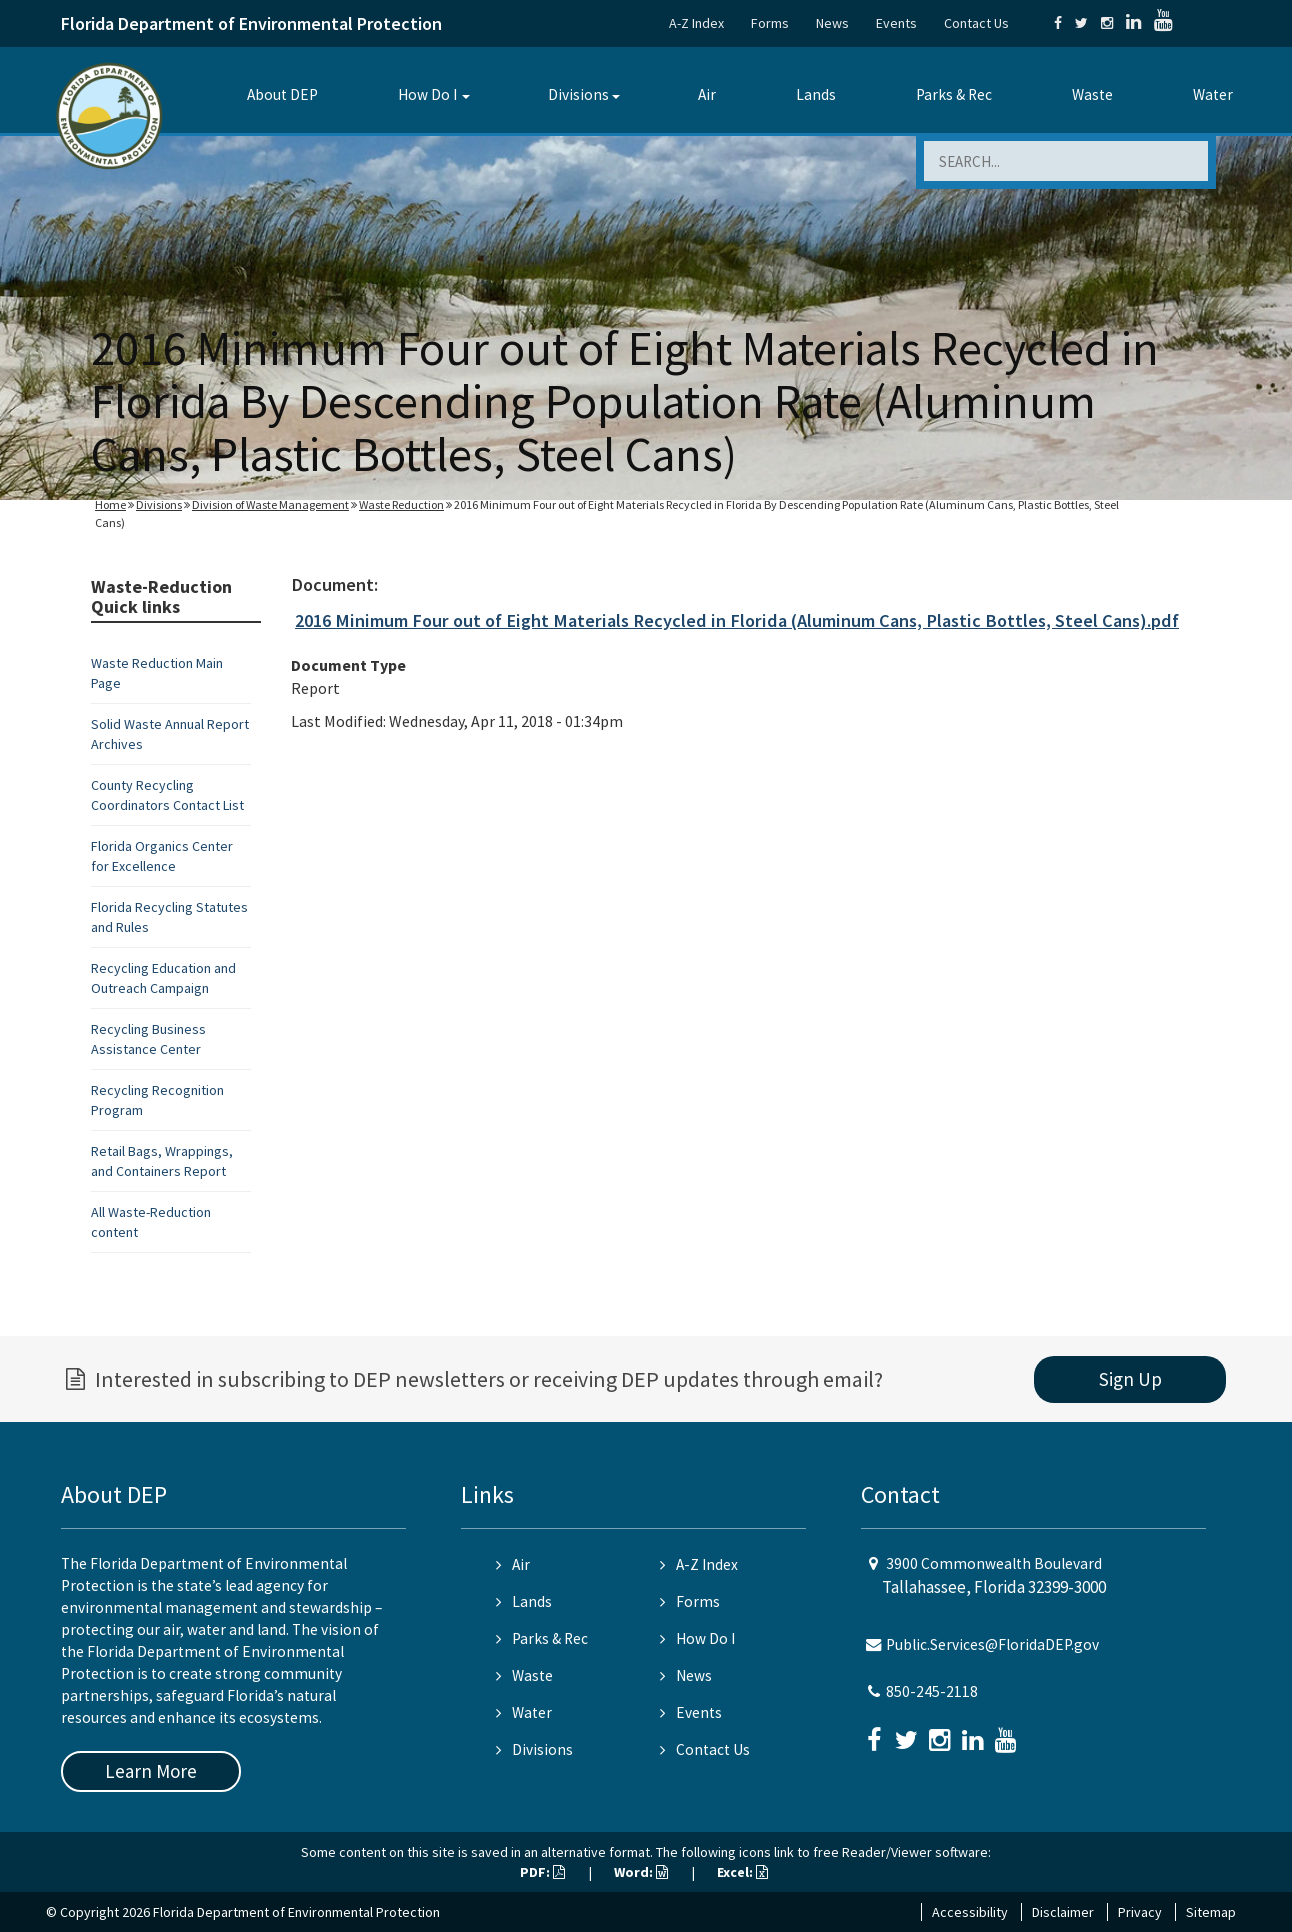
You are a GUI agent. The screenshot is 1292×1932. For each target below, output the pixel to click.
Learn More (151, 1771)
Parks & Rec (954, 94)
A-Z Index (696, 23)
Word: (641, 1872)
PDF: (542, 1872)
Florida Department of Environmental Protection (251, 23)
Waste (1092, 94)
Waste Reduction (401, 504)
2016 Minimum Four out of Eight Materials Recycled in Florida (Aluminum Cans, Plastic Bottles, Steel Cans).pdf (737, 620)
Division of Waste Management (270, 504)
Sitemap (1211, 1912)
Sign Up (1130, 1379)
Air (707, 94)
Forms (770, 23)
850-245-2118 (932, 1691)
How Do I (427, 94)
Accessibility (970, 1912)
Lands (816, 94)
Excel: (742, 1872)
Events (896, 23)
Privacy (1140, 1912)
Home (110, 504)
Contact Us (976, 23)
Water (1213, 94)
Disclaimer (1063, 1912)
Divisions (578, 94)
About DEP (282, 94)
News (832, 23)
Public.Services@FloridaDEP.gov (992, 1644)
